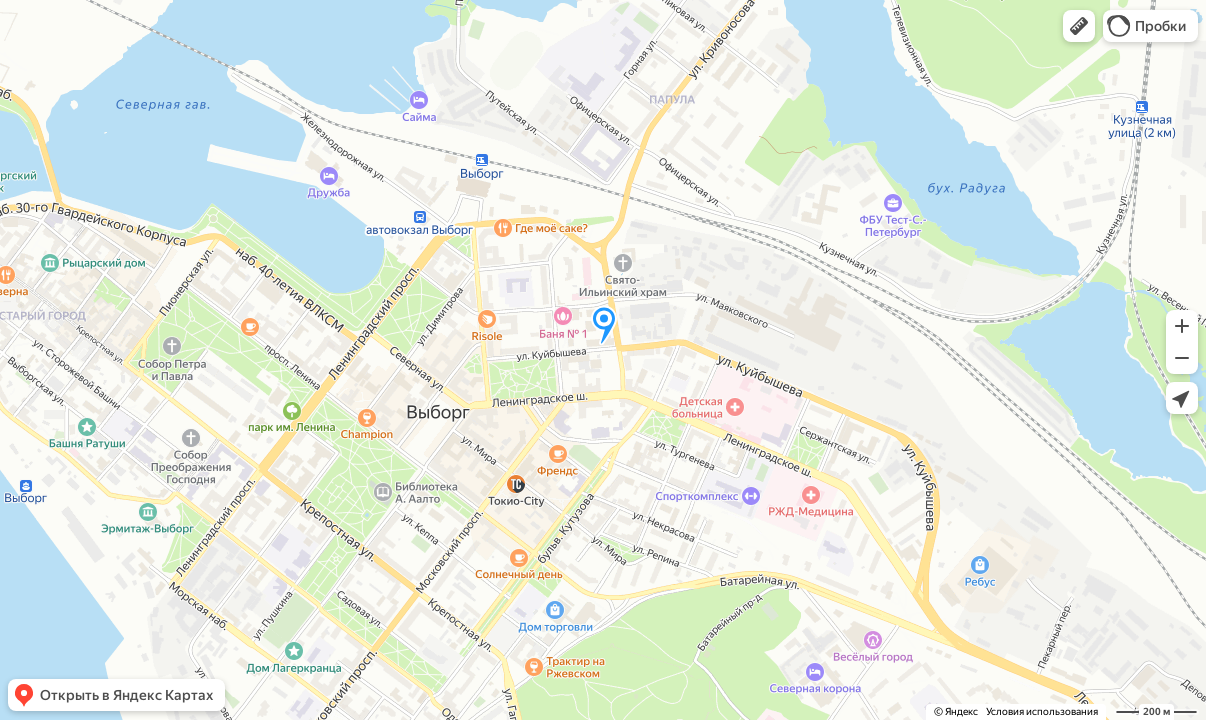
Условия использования (1042, 711)
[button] (1079, 26)
